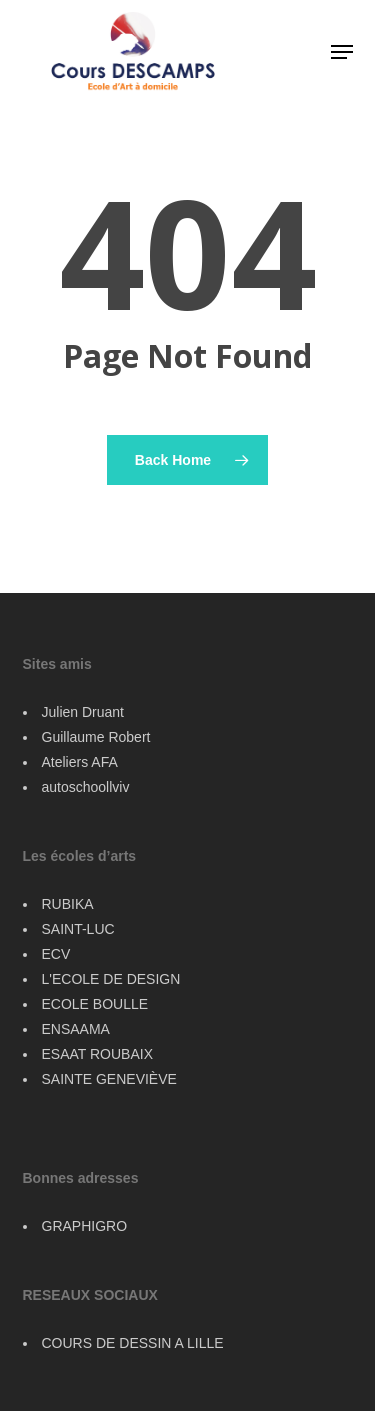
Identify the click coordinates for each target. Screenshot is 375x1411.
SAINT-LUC (78, 929)
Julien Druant (83, 712)
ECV (56, 954)
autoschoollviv (86, 787)
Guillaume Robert (96, 737)
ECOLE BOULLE (95, 1004)
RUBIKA (68, 904)
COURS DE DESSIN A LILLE (133, 1343)
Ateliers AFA (80, 762)
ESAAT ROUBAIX (98, 1054)
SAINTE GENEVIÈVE (109, 1079)
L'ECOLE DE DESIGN (111, 979)
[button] (342, 52)
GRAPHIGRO (85, 1226)
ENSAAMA (76, 1029)
